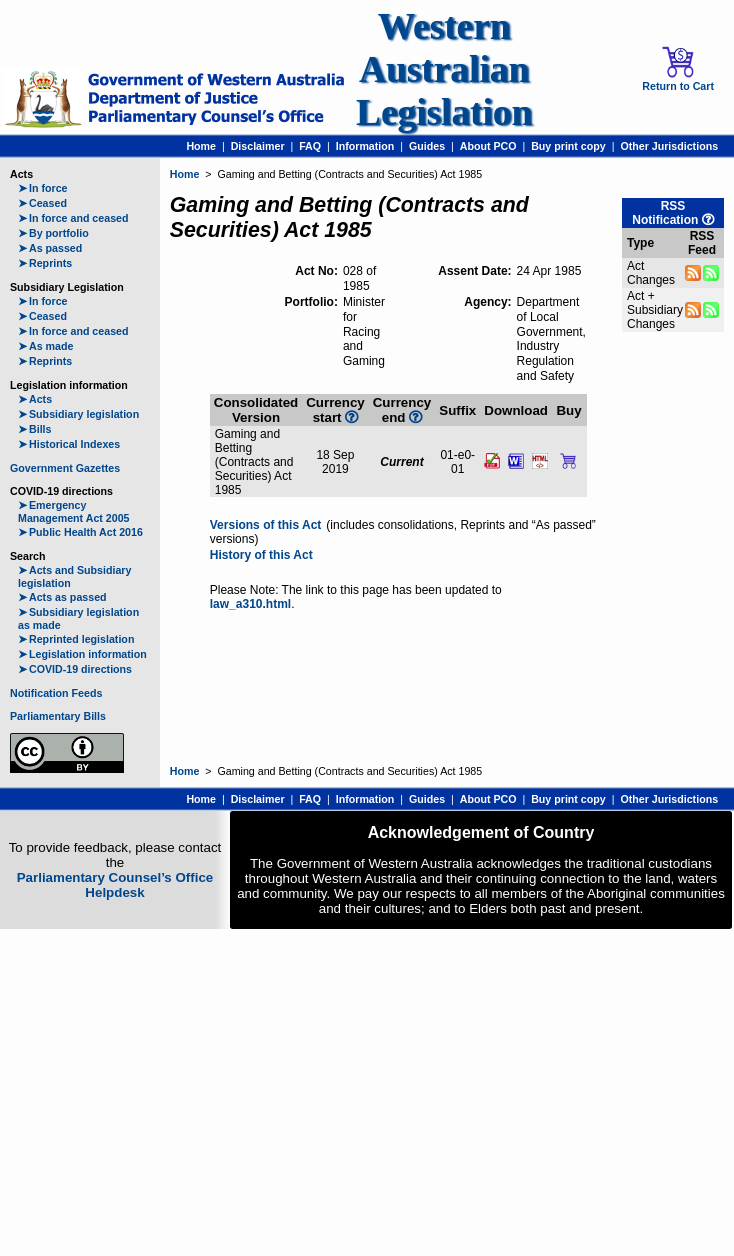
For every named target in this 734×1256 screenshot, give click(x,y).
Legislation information (82, 654)
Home (201, 146)
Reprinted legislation (76, 639)
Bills (35, 429)
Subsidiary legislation (78, 414)
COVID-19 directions (75, 669)
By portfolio (53, 233)
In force (43, 188)
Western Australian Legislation (444, 69)
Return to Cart (678, 69)
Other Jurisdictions (669, 146)
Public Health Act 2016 (80, 532)
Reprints (45, 263)
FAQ (310, 146)
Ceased (42, 203)
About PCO (488, 146)
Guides (427, 146)
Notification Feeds (56, 693)
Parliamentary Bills (58, 716)
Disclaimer (258, 146)
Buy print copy (568, 146)
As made (45, 346)
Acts (35, 399)
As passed (50, 248)
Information (365, 146)
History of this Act (261, 555)
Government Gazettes (65, 468)
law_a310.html (250, 604)
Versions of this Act (266, 525)
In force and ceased (73, 218)
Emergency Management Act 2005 (74, 511)
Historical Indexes (69, 444)
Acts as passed (62, 597)
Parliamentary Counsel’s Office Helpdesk (115, 885)
